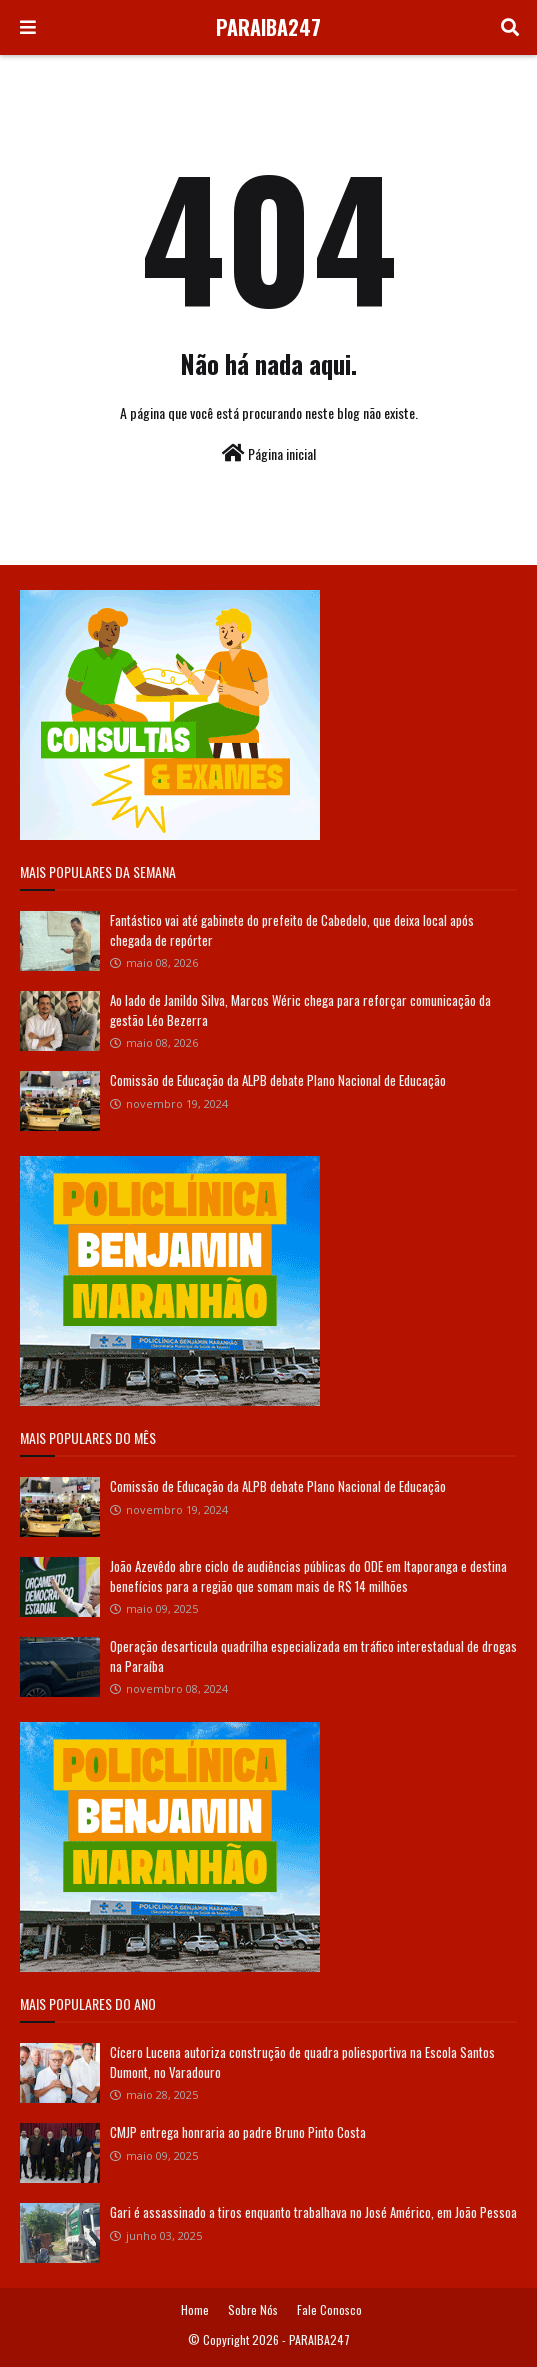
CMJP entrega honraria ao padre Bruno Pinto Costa (238, 2132)
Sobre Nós (253, 2309)
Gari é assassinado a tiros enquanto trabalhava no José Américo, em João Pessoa (313, 2212)
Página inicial (269, 453)
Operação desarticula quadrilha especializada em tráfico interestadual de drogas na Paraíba (313, 1656)
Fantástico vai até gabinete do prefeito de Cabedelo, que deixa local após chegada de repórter (292, 930)
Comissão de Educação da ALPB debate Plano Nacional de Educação (278, 1080)
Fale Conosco (329, 2309)
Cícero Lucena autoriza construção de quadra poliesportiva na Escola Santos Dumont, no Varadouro (302, 2062)
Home (195, 2309)
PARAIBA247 (268, 27)
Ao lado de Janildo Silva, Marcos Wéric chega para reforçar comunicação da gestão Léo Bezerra (300, 1010)
